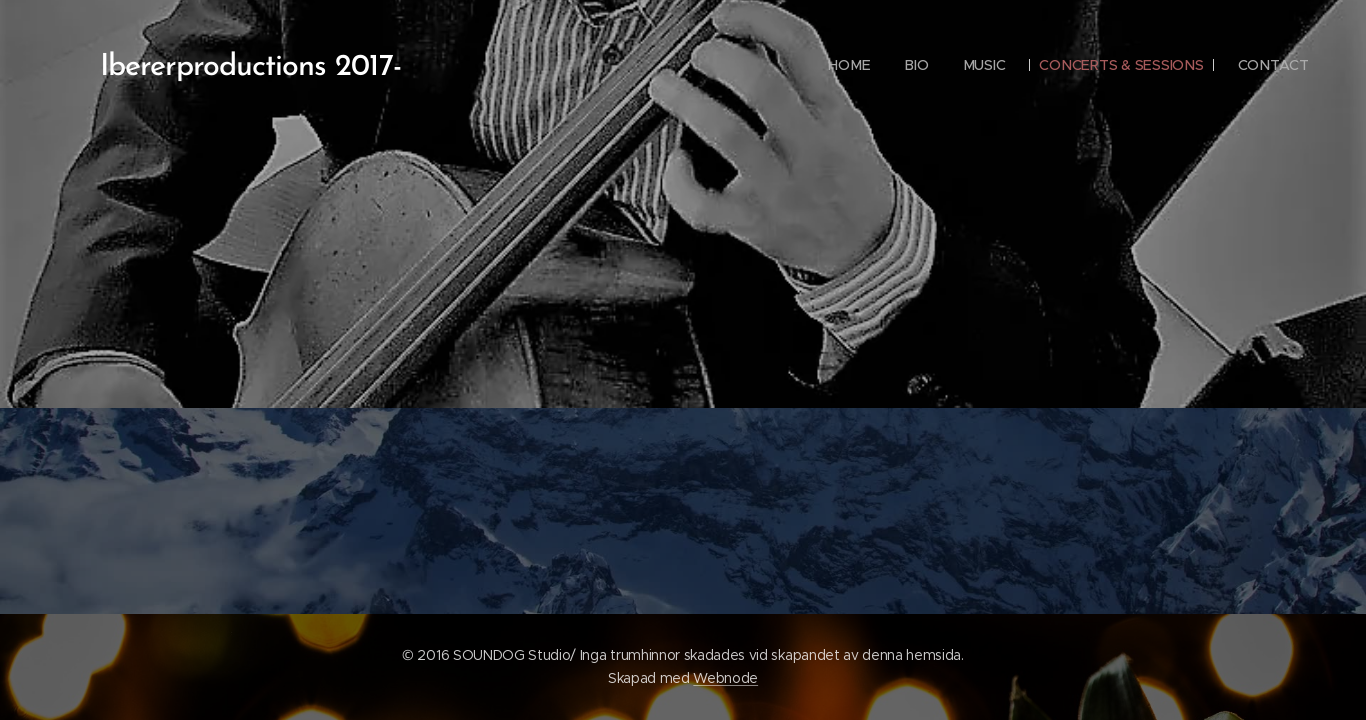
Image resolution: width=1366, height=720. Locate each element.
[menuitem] (848, 65)
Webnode (725, 678)
